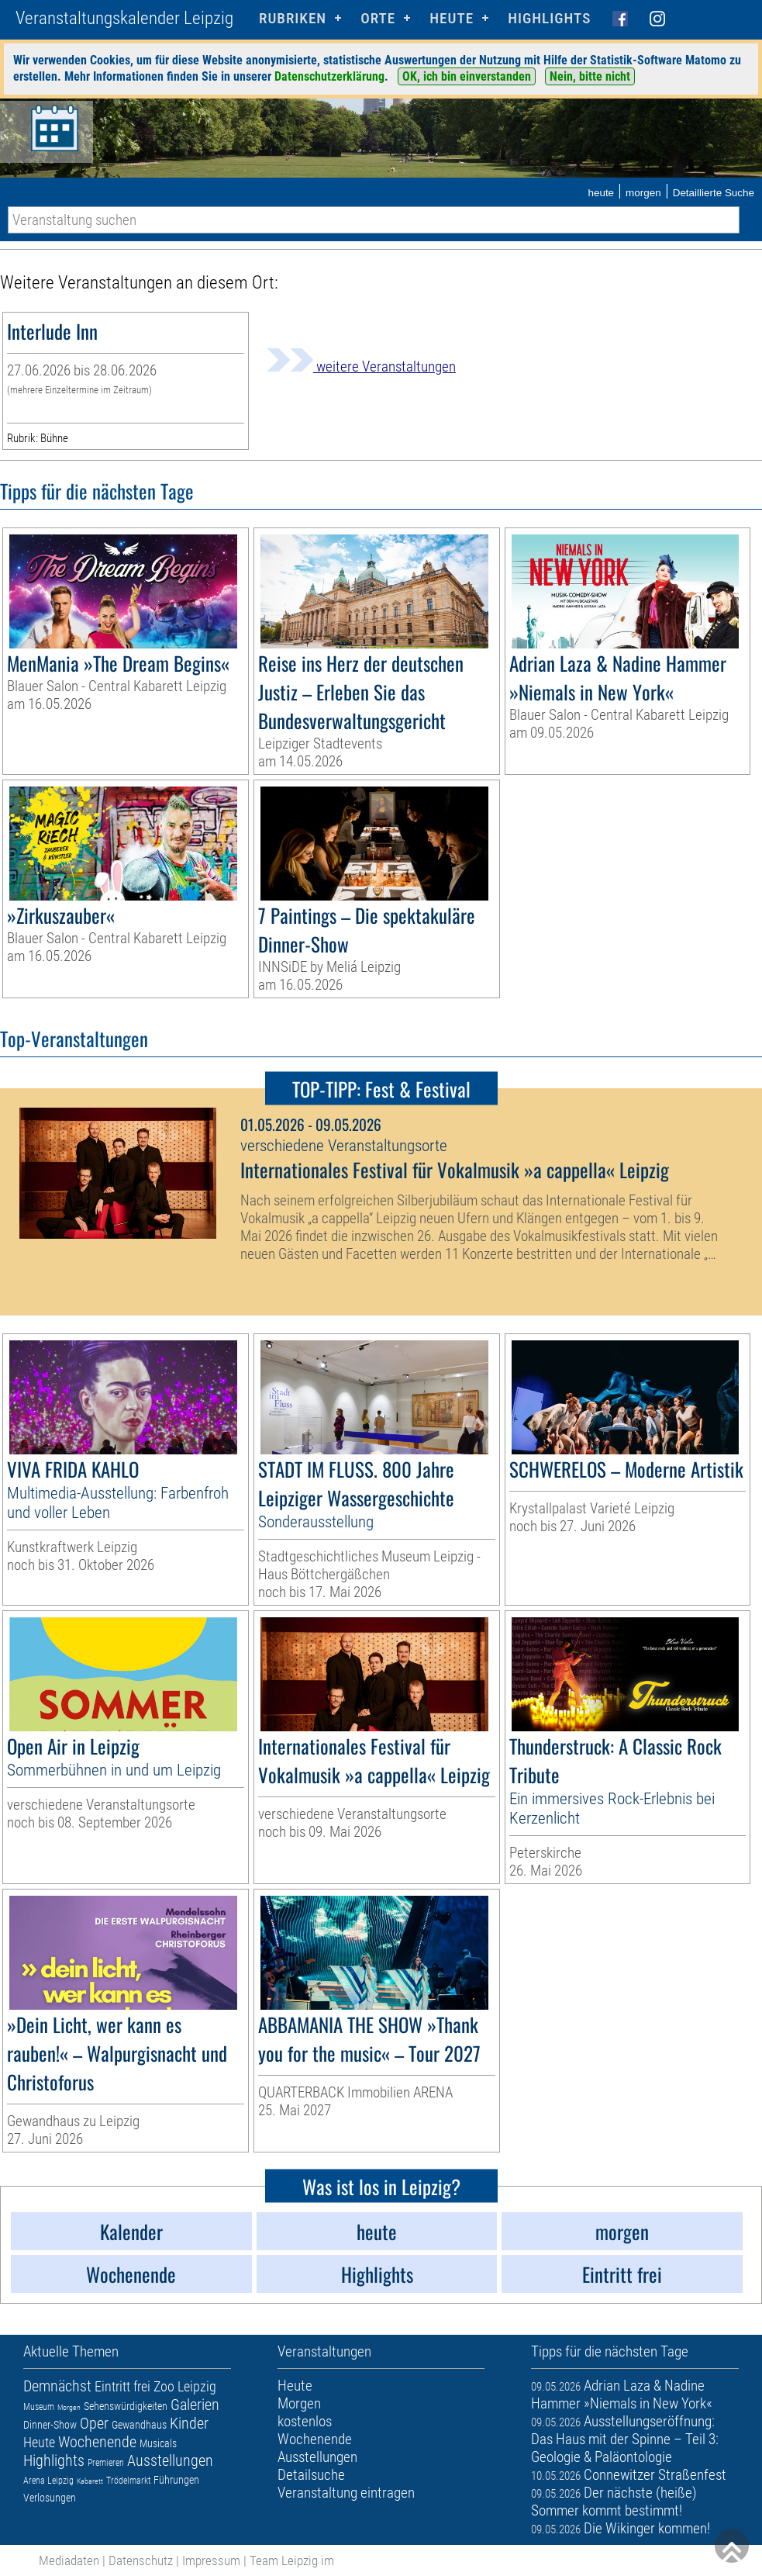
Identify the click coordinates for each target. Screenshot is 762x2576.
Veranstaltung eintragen (346, 2493)
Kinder (189, 2423)
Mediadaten (69, 2560)
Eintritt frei (122, 2386)
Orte (377, 18)
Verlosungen (49, 2497)
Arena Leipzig (48, 2480)
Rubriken (292, 18)
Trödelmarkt (128, 2480)
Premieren (106, 2462)
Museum (38, 2406)
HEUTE (451, 18)
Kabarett (90, 2481)
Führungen (176, 2480)
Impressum (211, 2560)
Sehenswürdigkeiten (125, 2406)
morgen (643, 193)
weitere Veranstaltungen (361, 366)
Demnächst (57, 2386)
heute (601, 193)
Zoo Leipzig (184, 2386)
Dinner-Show (50, 2425)
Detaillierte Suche (713, 193)
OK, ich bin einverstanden (466, 76)
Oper (94, 2423)
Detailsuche (311, 2475)
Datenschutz (141, 2560)
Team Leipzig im (292, 2560)
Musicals (158, 2443)
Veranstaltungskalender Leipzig (124, 18)
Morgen (69, 2407)
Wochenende (97, 2442)
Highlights (549, 18)
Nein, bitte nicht (590, 76)
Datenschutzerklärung (329, 76)
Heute (39, 2442)
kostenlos (305, 2421)
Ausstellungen (170, 2460)
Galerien (195, 2404)
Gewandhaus (139, 2425)
